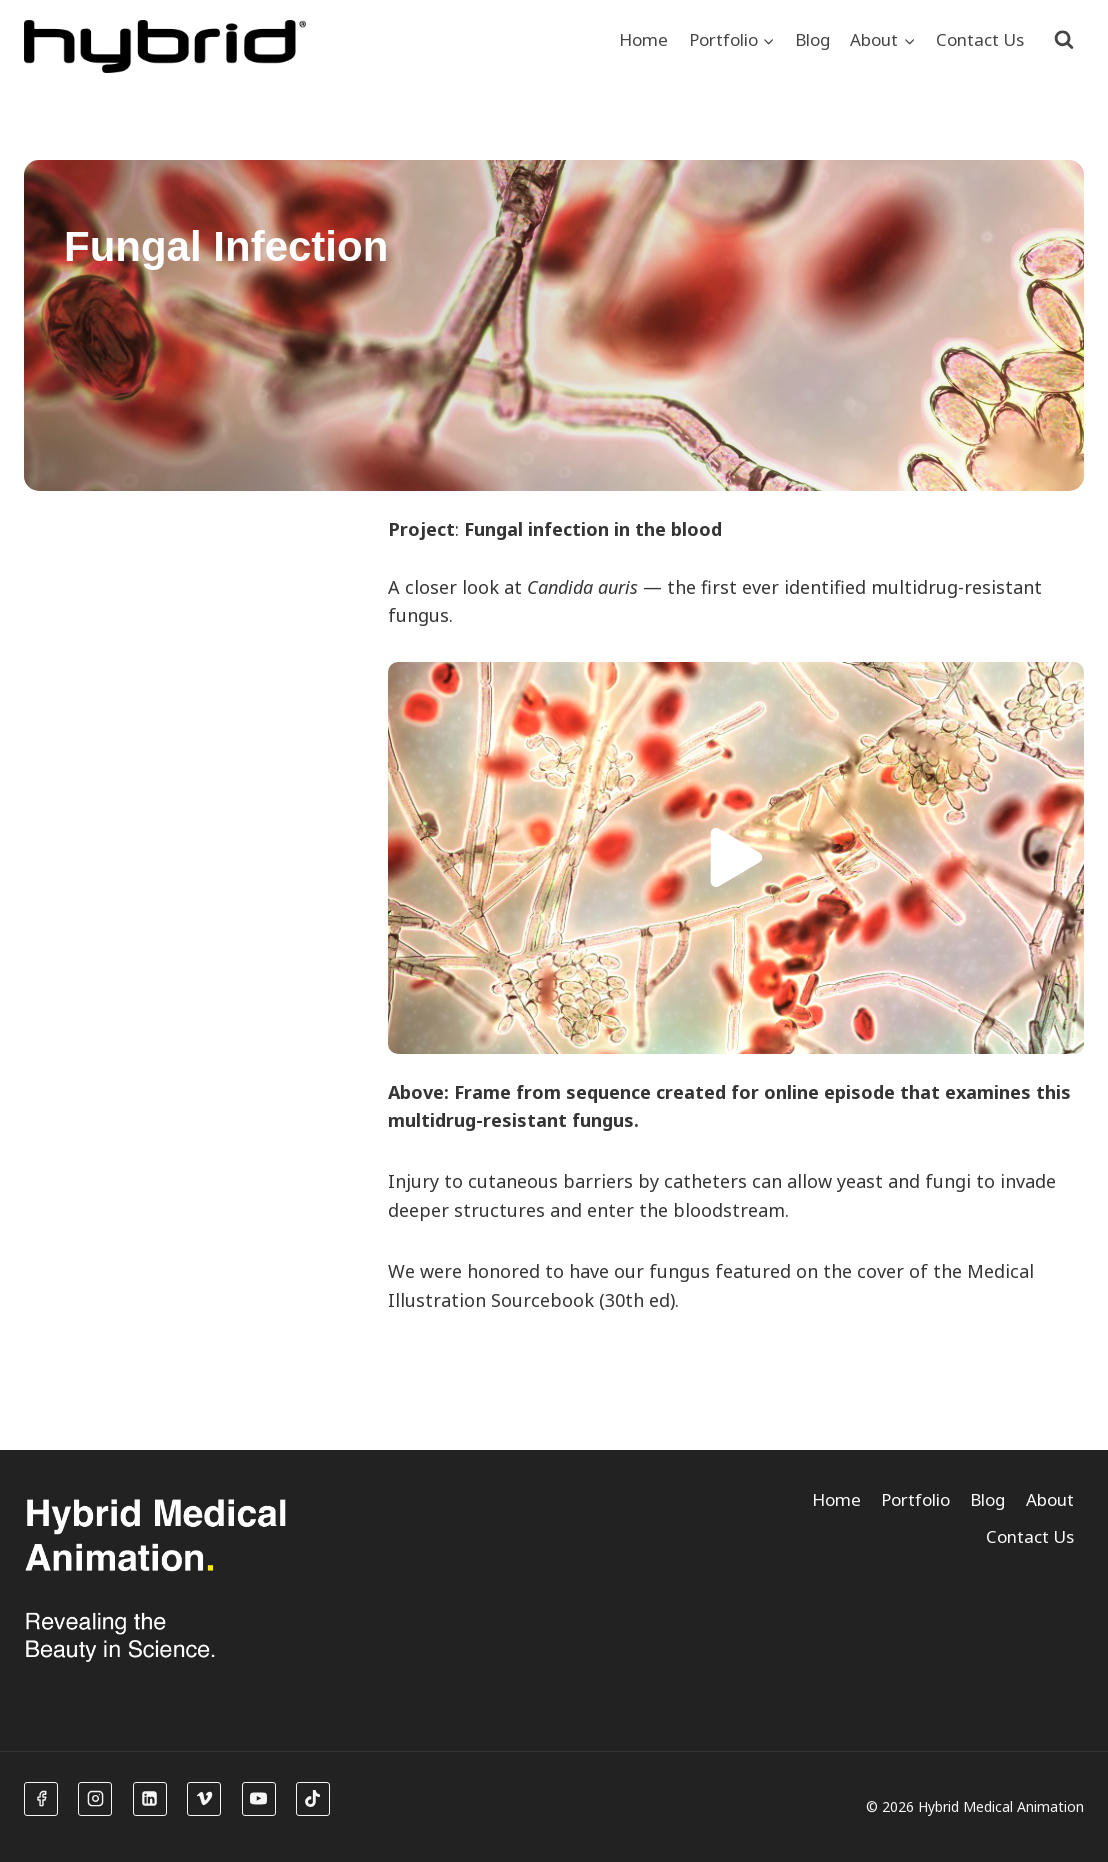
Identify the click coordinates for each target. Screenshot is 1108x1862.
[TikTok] (313, 1799)
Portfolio (915, 1499)
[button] (736, 858)
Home (643, 39)
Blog (812, 39)
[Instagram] (95, 1799)
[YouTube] (259, 1799)
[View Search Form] (1064, 40)
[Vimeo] (204, 1799)
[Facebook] (41, 1799)
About (1050, 1499)
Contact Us (980, 39)
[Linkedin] (150, 1799)
